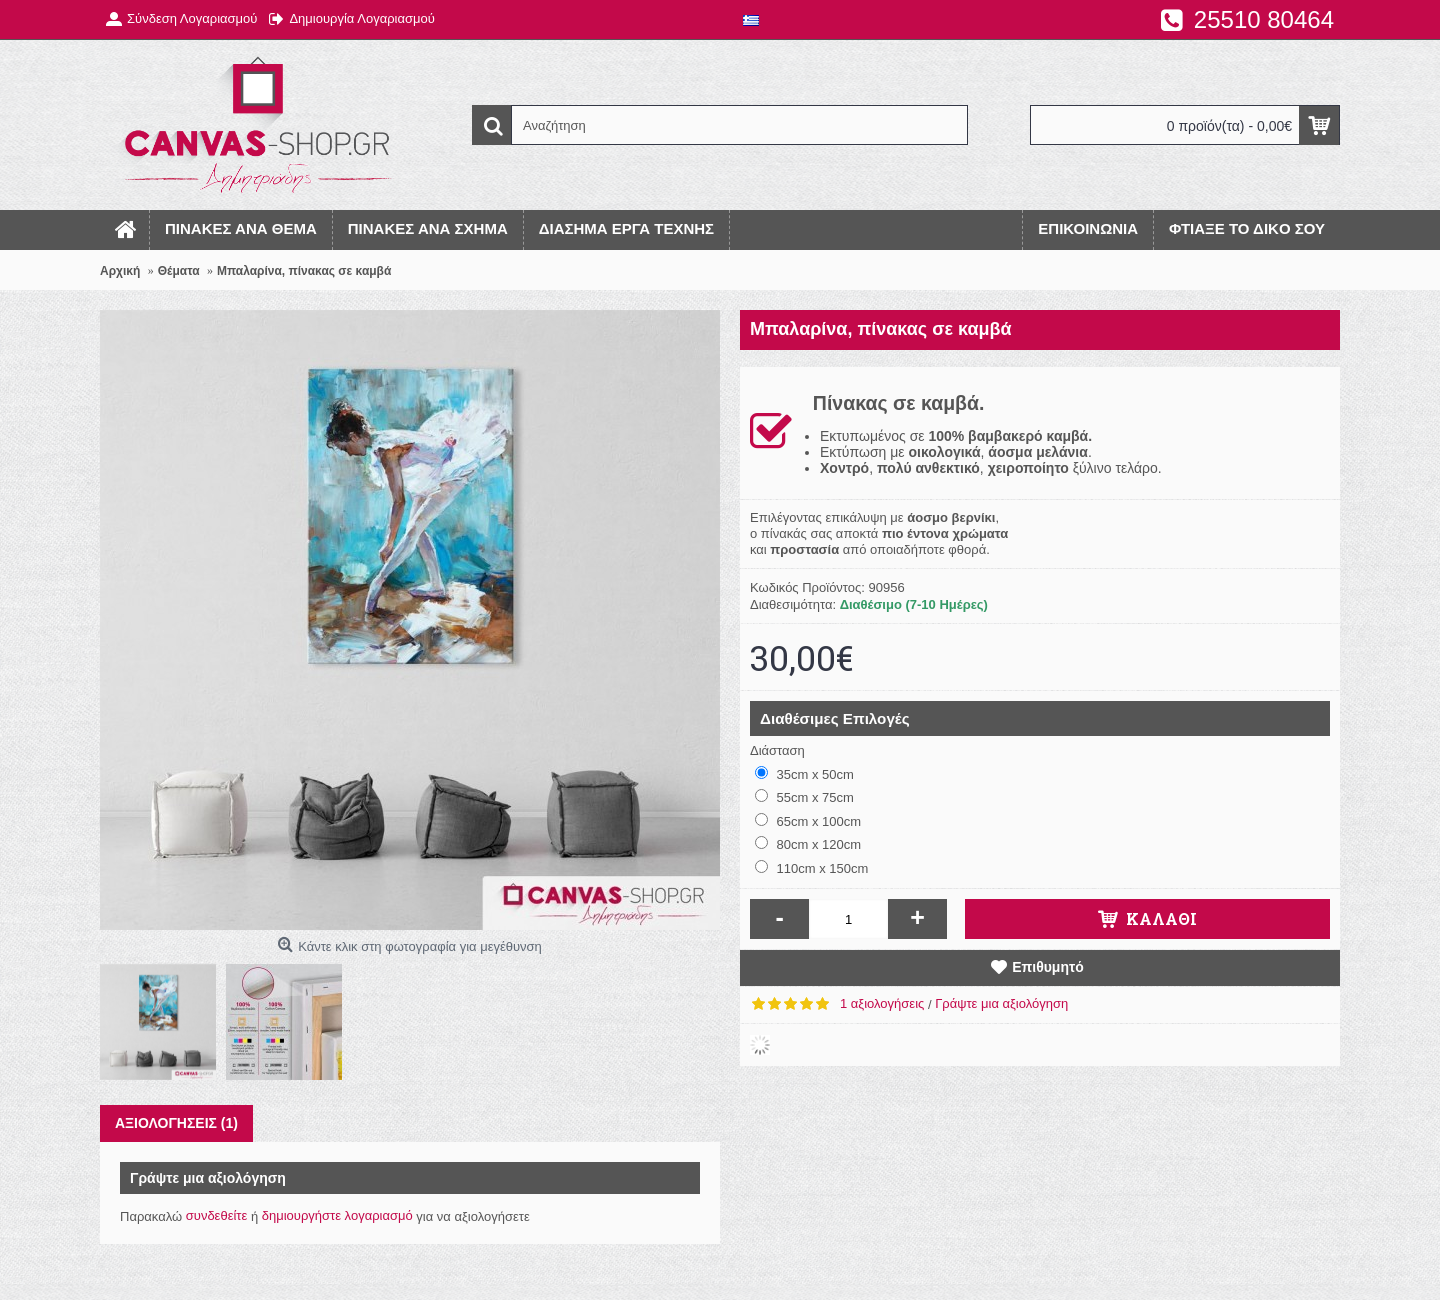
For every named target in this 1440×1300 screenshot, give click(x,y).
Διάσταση (777, 750)
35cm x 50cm (804, 774)
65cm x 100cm (808, 821)
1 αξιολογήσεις (882, 1003)
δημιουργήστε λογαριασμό (337, 1215)
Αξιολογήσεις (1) (176, 1123)
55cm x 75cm (804, 797)
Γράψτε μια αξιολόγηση (1001, 1003)
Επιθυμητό (1048, 967)
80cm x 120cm (808, 844)
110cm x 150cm (811, 868)
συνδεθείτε (217, 1215)
